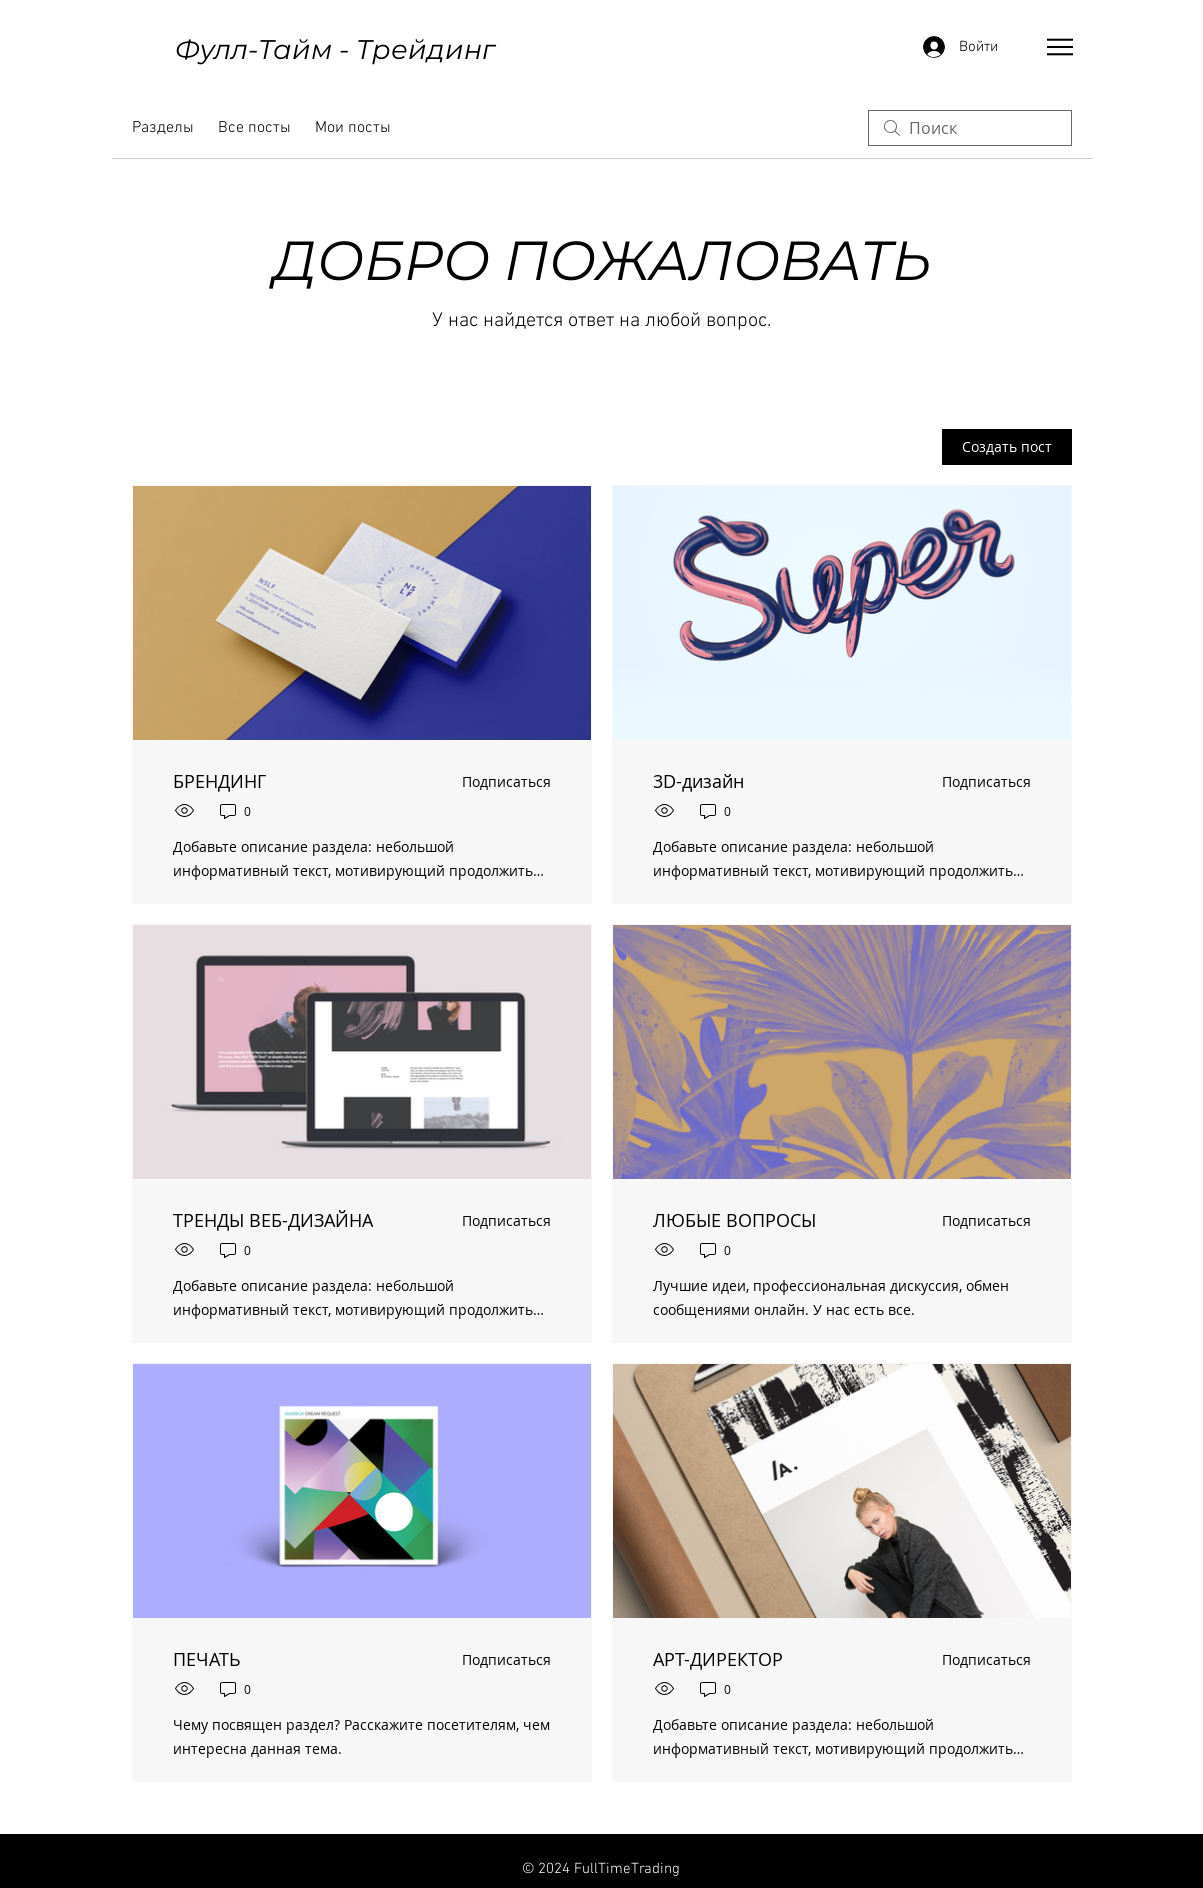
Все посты (254, 128)
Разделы (163, 128)
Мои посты (353, 128)
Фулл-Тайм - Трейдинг (335, 49)
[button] (1060, 47)
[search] (970, 128)
